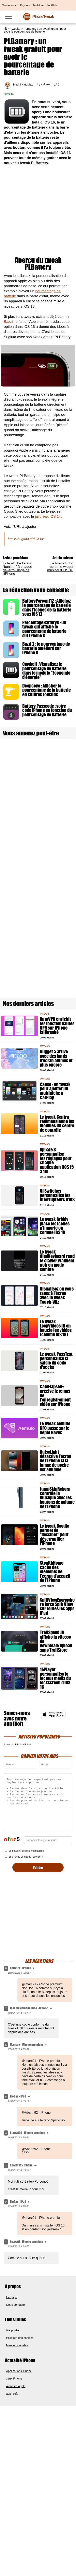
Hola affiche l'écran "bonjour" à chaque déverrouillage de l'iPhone (17, 568)
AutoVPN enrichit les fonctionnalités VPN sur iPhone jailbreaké (57, 1025)
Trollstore (38, 5)
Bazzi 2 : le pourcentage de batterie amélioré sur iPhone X (46, 648)
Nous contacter (16, 2304)
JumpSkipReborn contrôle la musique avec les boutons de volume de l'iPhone (57, 1498)
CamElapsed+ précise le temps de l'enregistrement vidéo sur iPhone (55, 1395)
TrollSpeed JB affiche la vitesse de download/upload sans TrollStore (56, 1641)
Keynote (25, 5)
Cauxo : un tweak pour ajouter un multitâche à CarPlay (55, 1091)
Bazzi (8, 322)
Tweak (43, 17)
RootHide (52, 5)
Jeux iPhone (14, 2378)
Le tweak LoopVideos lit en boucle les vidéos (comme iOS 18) (56, 1328)
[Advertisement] (38, 211)
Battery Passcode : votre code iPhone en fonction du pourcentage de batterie (47, 710)
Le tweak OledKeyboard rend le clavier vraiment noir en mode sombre (57, 1261)
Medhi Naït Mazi (23, 84)
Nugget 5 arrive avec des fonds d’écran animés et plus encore (56, 1058)
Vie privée (12, 2330)
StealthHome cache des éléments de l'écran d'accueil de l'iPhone (55, 1572)
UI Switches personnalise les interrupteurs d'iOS (57, 1195)
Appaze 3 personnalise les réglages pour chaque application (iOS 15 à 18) (57, 1161)
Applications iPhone (19, 2371)
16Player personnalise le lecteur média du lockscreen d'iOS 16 (55, 1678)
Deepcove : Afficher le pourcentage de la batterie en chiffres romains (46, 690)
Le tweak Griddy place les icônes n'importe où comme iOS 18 (55, 1226)
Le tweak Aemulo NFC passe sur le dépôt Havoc (55, 1428)
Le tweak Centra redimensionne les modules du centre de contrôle (57, 1123)
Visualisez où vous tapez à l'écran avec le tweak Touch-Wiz (57, 1295)
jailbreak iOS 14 (48, 516)
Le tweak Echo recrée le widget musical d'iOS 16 (60, 566)
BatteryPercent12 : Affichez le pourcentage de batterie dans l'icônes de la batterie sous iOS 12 (46, 607)
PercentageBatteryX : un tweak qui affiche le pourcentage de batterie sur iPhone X (44, 629)
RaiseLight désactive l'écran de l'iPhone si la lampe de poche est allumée (55, 1461)
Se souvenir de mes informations (26, 1850)
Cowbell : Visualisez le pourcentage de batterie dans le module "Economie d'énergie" (46, 671)
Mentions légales (17, 2345)
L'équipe (11, 2297)
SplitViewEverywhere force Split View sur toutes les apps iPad (57, 1606)
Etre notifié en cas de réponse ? (26, 1856)
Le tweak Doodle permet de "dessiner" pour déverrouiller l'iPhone (54, 1535)
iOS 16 (9, 94)
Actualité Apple (15, 2386)
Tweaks (15, 28)
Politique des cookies (19, 2337)
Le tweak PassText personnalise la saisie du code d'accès (56, 1360)
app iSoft (12, 2393)
